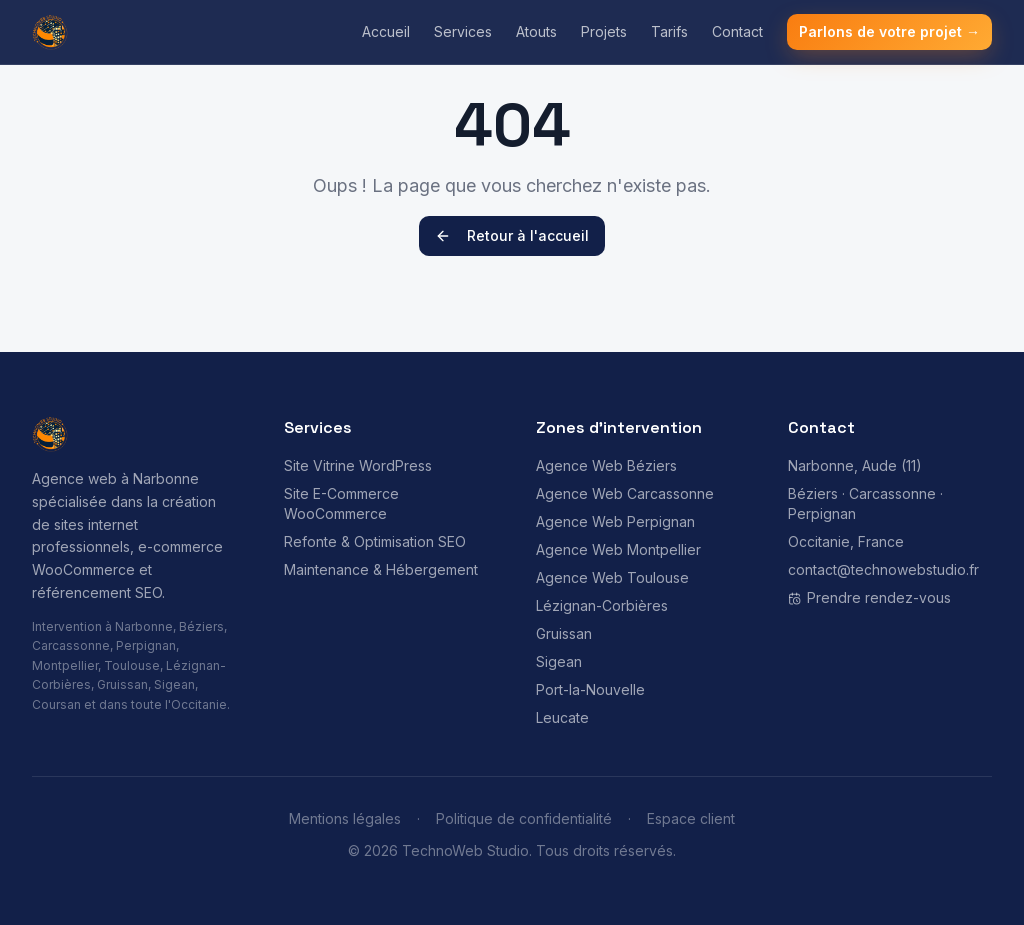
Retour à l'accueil (512, 235)
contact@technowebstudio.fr (883, 569)
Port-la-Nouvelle (590, 689)
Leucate (562, 717)
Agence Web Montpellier (618, 549)
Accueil (386, 31)
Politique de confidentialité (524, 818)
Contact (737, 31)
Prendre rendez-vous (869, 597)
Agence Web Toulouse (612, 577)
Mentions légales (345, 818)
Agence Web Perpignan (615, 521)
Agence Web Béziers (606, 465)
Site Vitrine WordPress (358, 465)
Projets (604, 31)
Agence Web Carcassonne (625, 493)
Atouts (536, 31)
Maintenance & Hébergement (381, 569)
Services (463, 31)
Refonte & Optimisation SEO (375, 541)
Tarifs (669, 31)
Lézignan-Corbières (602, 605)
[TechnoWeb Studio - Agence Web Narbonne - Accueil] (50, 32)
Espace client (691, 818)
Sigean (559, 661)
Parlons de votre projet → (889, 31)
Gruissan (564, 633)
